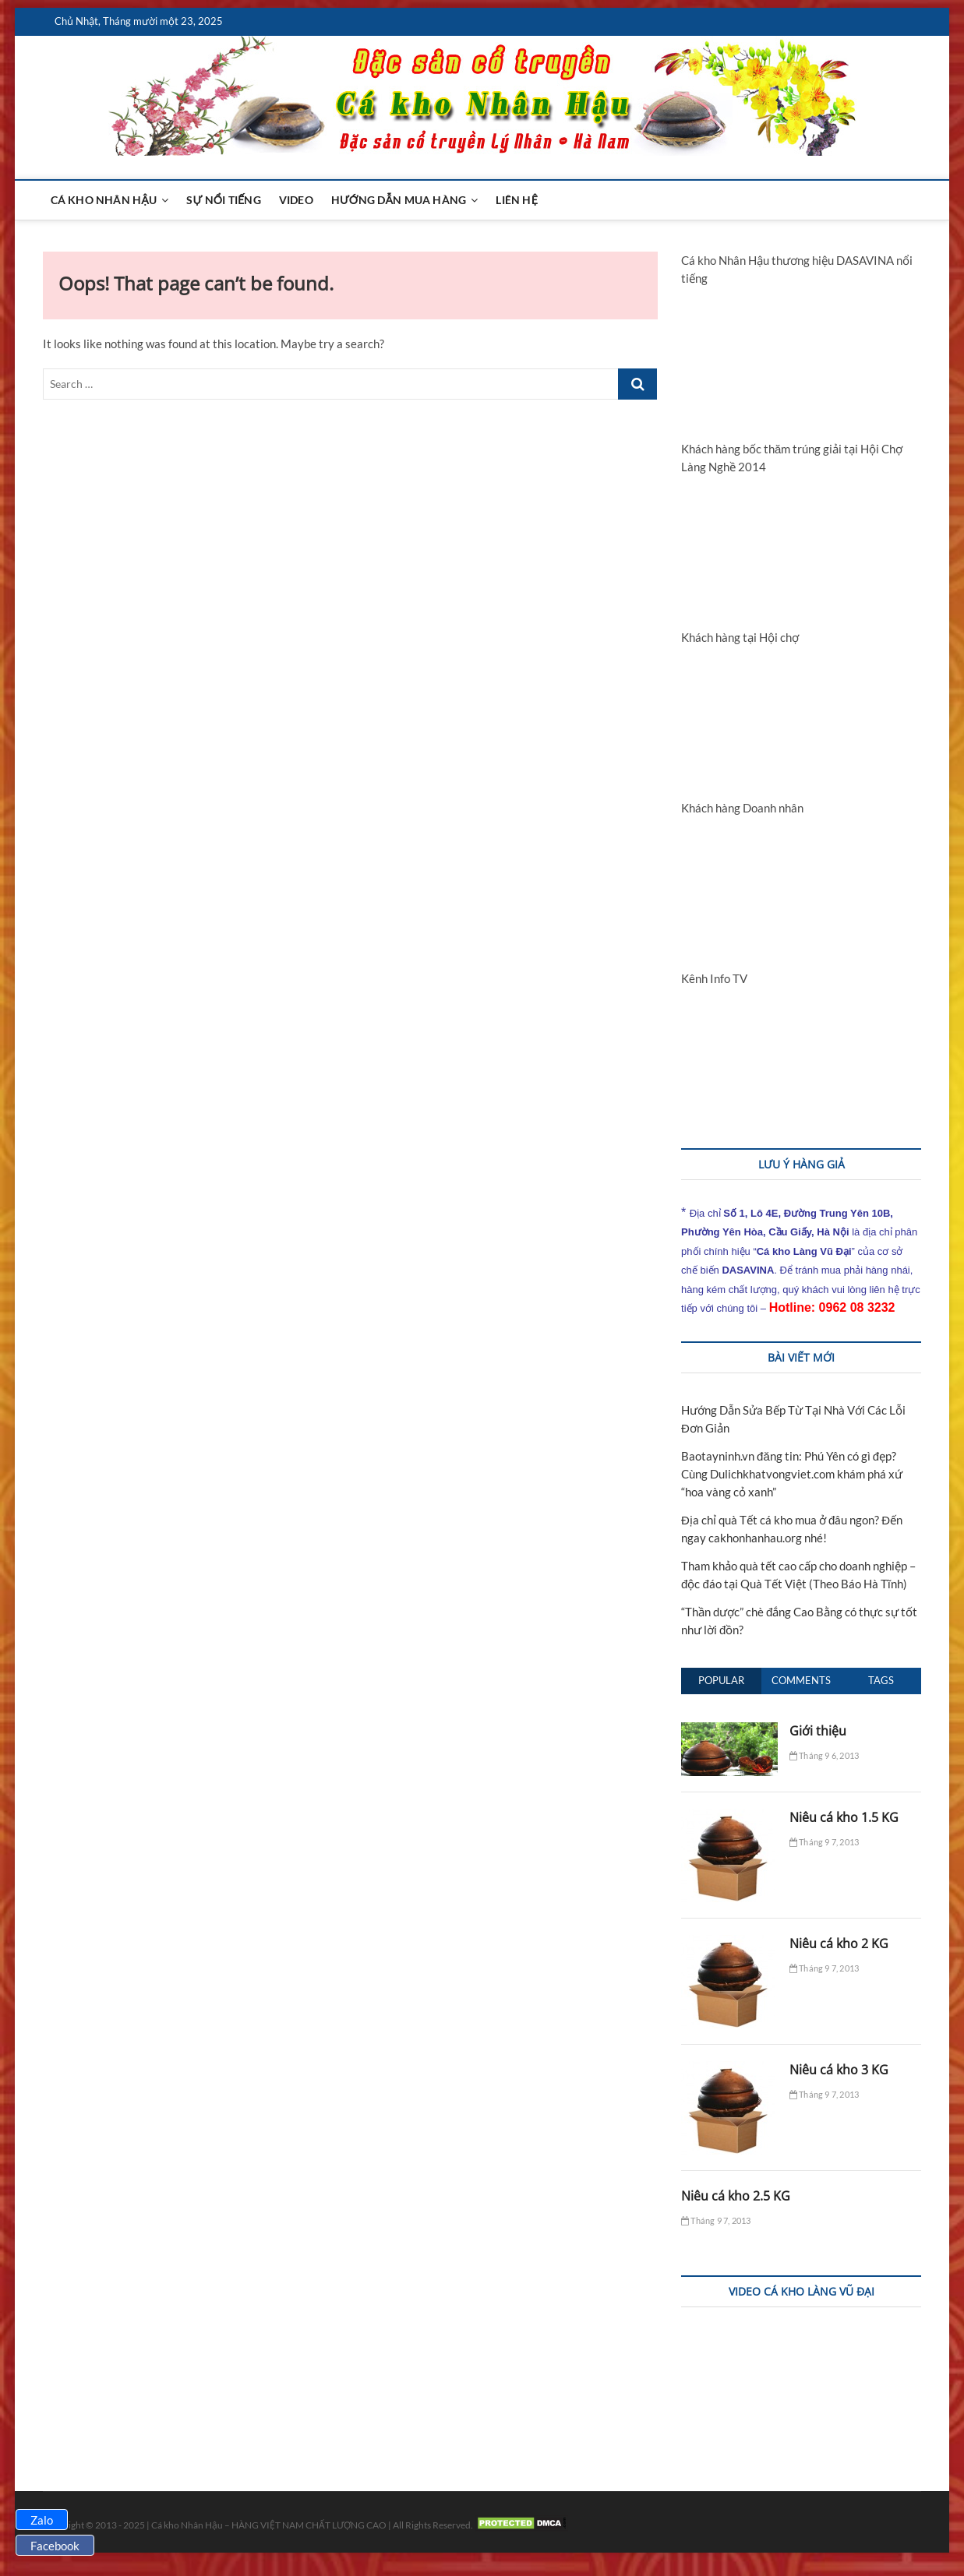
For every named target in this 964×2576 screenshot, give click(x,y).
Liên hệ (517, 199)
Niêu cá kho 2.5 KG (735, 2195)
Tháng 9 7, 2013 (824, 1842)
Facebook (54, 2546)
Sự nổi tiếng (223, 199)
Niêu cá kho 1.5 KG (844, 1817)
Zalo (41, 2520)
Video (296, 199)
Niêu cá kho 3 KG (838, 2069)
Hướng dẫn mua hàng (399, 199)
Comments (801, 1680)
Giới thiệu (817, 1730)
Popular (721, 1680)
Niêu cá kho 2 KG (838, 1943)
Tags (881, 1680)
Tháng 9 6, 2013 (824, 1755)
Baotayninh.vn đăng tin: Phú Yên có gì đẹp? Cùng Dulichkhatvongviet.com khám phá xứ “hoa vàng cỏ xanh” (791, 1474)
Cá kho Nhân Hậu (104, 199)
